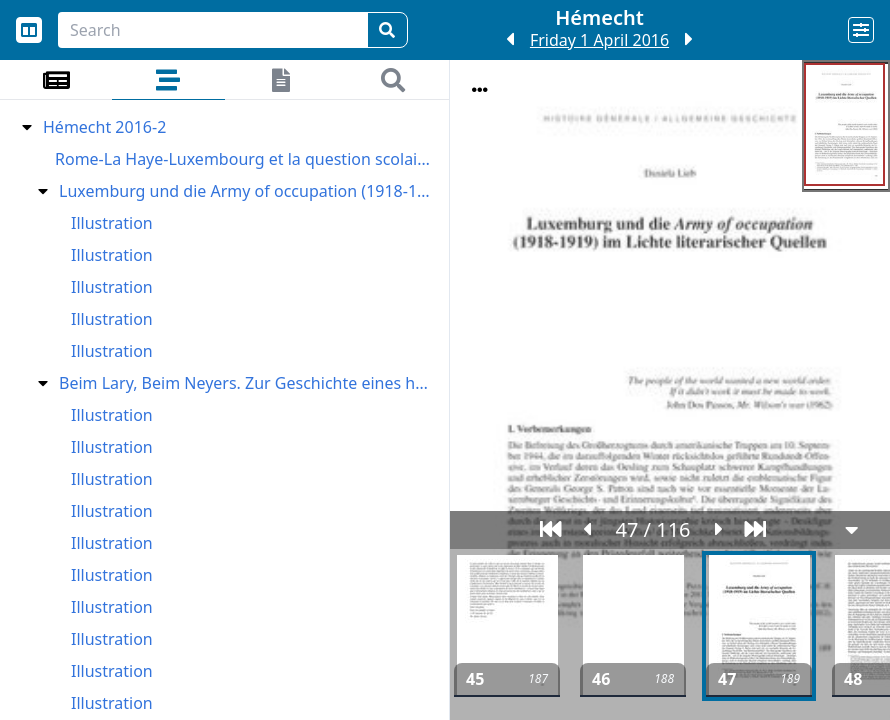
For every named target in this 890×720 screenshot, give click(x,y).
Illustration (112, 223)
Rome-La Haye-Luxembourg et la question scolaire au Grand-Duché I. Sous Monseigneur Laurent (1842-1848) (244, 159)
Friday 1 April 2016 (599, 40)
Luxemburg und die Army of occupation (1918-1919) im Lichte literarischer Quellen (246, 191)
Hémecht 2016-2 (104, 127)
